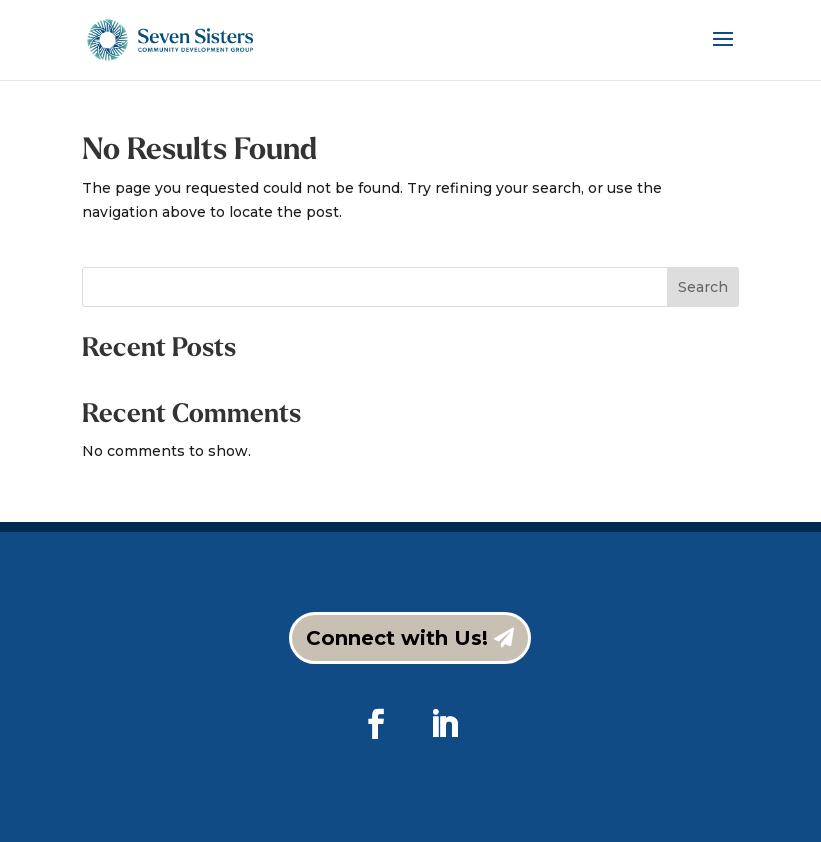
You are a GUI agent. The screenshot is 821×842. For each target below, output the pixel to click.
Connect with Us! (397, 638)
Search (703, 287)
